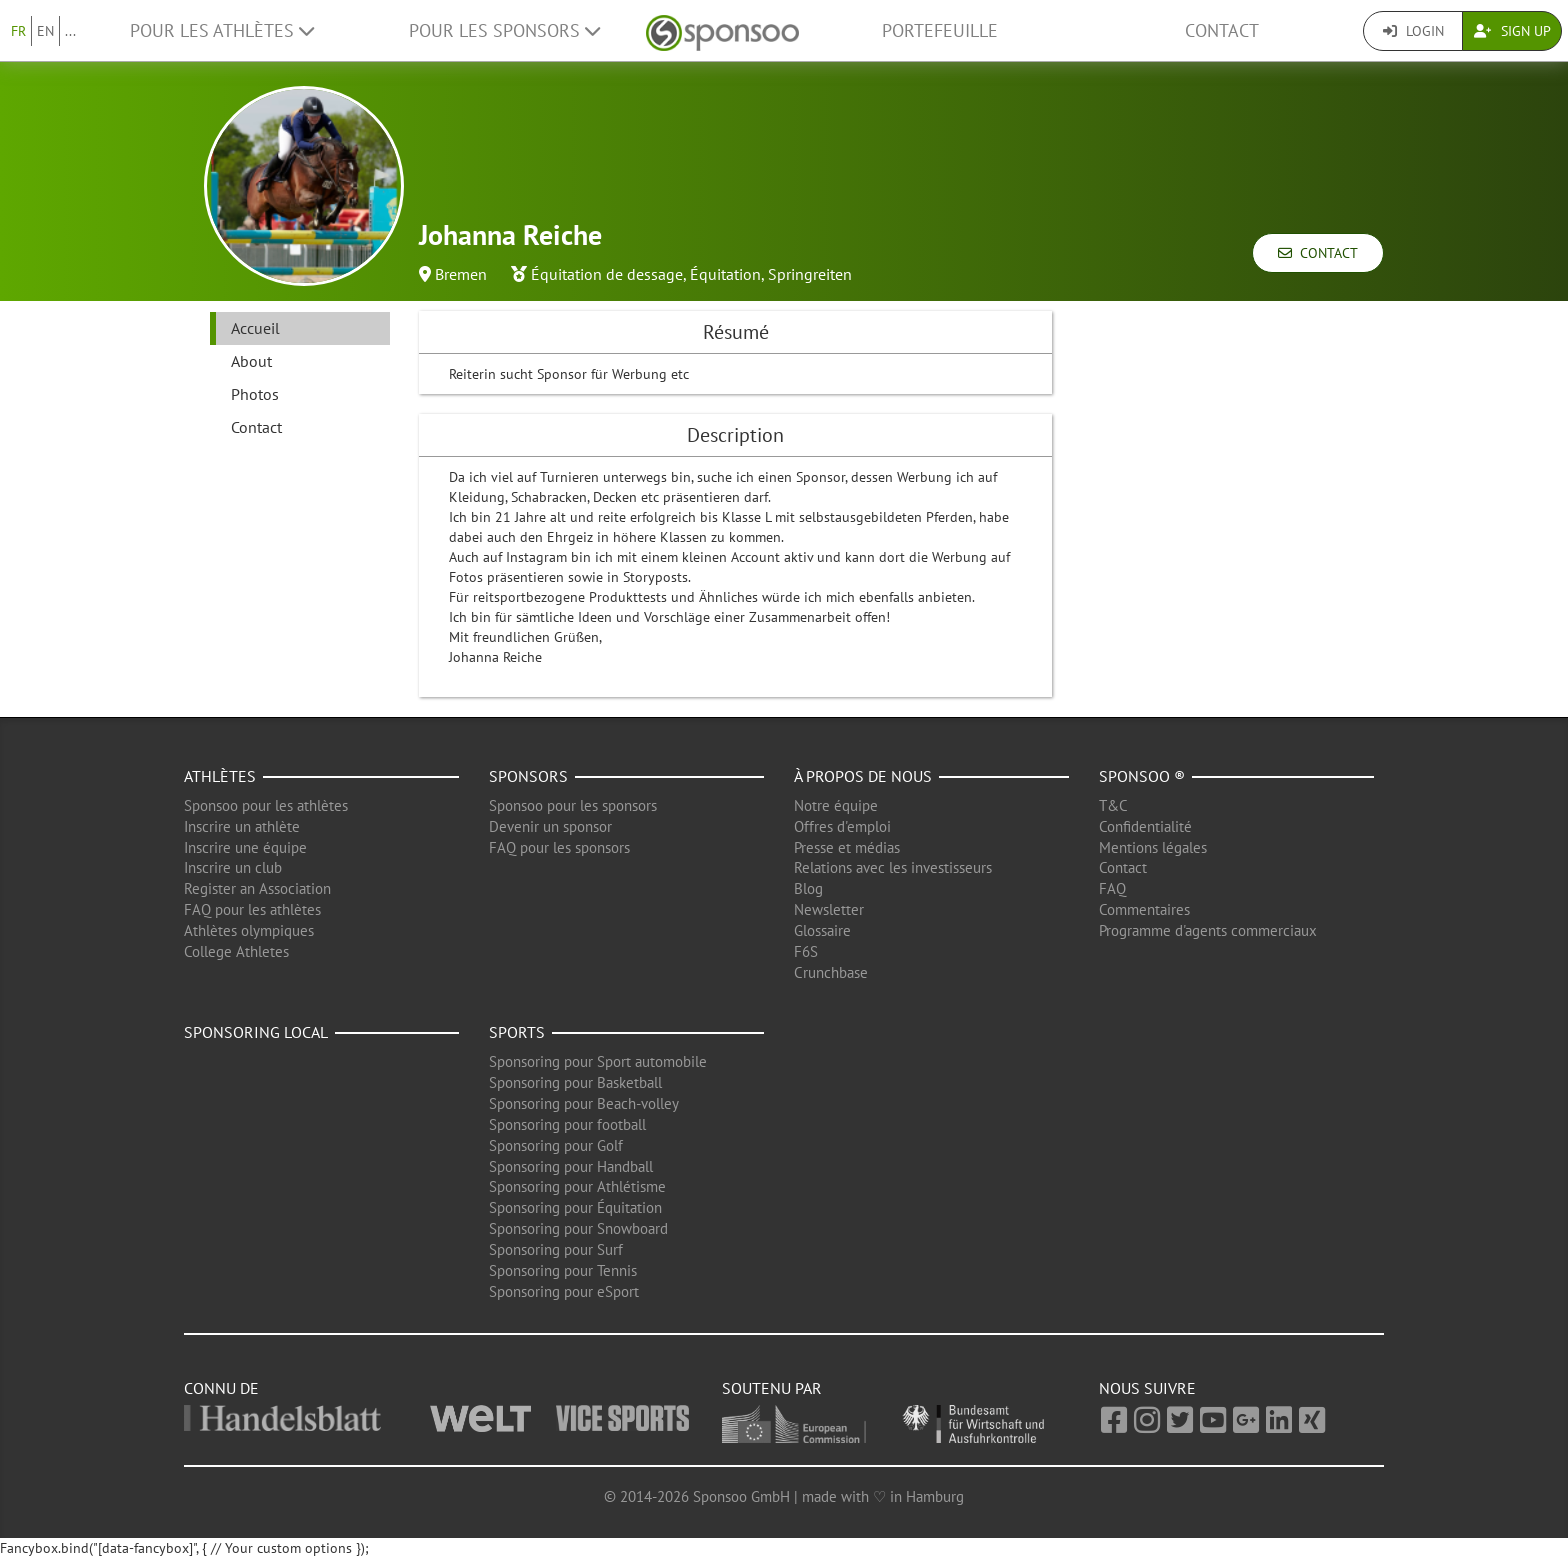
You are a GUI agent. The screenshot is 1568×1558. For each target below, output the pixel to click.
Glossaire (822, 930)
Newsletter (829, 909)
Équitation (725, 274)
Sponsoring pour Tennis (563, 1270)
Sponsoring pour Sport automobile (598, 1061)
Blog (808, 888)
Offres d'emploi (842, 826)
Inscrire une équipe (245, 847)
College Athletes (236, 951)
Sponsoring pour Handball (571, 1166)
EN (45, 31)
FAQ (1112, 888)
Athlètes (220, 776)
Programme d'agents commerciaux (1208, 930)
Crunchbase (831, 972)
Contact (1222, 30)
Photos (255, 394)
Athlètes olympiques (249, 930)
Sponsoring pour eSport (564, 1291)
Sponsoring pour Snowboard (578, 1228)
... (70, 31)
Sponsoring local (256, 1032)
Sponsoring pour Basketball (575, 1082)
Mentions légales (1153, 847)
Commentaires (1144, 909)
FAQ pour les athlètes (252, 909)
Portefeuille (940, 30)
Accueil (255, 328)
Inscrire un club (233, 867)
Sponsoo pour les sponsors (573, 805)
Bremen (461, 274)
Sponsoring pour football (567, 1124)
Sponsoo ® (1142, 776)
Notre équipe (836, 805)
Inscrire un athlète (242, 826)
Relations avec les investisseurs (893, 867)
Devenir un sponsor (550, 826)
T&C (1113, 805)
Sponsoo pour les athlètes (266, 805)
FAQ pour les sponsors (559, 847)
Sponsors (528, 776)
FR (18, 31)
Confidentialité (1145, 826)
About (251, 361)
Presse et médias (847, 847)
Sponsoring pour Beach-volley (584, 1103)
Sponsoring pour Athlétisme (577, 1186)
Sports (517, 1032)
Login (1413, 31)
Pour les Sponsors (504, 30)
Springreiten (810, 274)
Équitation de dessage (607, 274)
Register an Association (257, 888)
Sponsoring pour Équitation (575, 1207)
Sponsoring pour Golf (556, 1145)
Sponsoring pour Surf (556, 1249)
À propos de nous (863, 776)
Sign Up (1512, 31)
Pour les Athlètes (222, 30)
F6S (806, 951)
